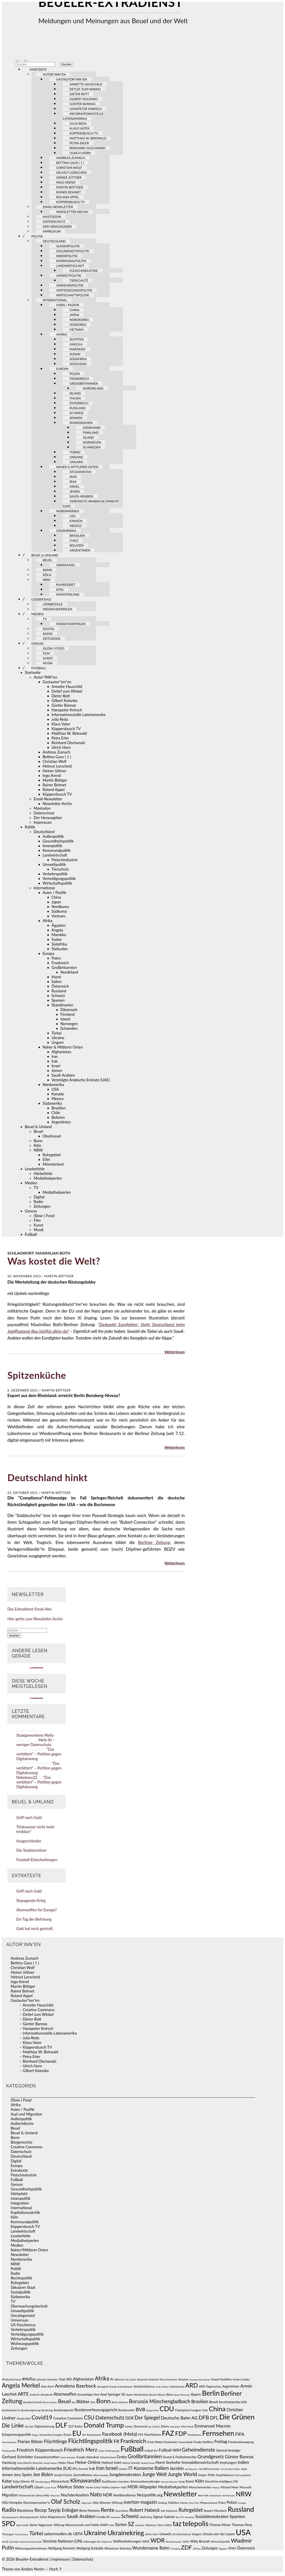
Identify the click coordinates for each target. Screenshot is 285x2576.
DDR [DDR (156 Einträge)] (129, 2418)
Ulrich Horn (80, 153)
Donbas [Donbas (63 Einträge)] (129, 2426)
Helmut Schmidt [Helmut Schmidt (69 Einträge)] (131, 2462)
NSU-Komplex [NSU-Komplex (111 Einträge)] (12, 2502)
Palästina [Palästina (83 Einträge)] (173, 2502)
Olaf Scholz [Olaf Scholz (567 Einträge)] (65, 2501)
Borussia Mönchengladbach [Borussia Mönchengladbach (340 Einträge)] (159, 2401)
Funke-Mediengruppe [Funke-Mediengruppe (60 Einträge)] (109, 2450)
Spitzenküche (36, 1375)
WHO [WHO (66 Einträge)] (186, 2541)
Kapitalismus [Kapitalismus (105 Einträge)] (225, 2475)
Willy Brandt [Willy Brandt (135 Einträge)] (200, 2541)
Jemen (74, 491)
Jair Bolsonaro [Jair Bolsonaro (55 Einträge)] (191, 2469)
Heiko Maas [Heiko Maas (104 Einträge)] (66, 2463)
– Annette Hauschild (36, 2005)
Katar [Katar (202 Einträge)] (7, 2480)
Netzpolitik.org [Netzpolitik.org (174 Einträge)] (150, 2494)
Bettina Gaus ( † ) (70, 163)
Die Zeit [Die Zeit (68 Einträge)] (29, 2426)
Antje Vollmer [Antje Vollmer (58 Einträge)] (162, 2386)
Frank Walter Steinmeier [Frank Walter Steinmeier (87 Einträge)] (162, 2442)
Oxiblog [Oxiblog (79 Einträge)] (162, 2502)
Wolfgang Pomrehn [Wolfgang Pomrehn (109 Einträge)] (61, 2548)
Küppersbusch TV (83, 133)
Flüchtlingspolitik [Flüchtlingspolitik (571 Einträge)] (90, 2440)
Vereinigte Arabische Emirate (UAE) (80, 1079)
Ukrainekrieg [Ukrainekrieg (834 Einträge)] (125, 2533)
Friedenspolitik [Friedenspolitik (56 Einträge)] (9, 2450)
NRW (46, 580)
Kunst (48, 658)
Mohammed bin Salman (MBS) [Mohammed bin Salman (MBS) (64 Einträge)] (34, 2495)
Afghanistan (80, 472)
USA (72, 516)
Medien (37, 614)
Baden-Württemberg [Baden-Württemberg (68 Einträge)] (137, 2394)
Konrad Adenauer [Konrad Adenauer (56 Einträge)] (169, 2481)
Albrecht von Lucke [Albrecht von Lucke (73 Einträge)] (125, 2379)
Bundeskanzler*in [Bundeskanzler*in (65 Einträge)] (11, 2410)
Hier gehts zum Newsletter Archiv (35, 1618)
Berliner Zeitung (154, 1542)
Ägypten (76, 339)
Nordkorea (79, 320)
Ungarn (76, 462)
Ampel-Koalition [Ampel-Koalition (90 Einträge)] (221, 2379)
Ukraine (76, 457)
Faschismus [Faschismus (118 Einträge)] (152, 2434)
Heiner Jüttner (68, 177)
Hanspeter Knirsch (85, 109)
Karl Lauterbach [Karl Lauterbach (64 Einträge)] (243, 2475)
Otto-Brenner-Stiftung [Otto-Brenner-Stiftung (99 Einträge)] (107, 2502)
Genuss (37, 643)
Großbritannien (83, 383)
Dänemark (91, 427)
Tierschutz (78, 280)
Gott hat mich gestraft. (34, 1928)
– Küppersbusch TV (36, 2047)
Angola (75, 344)
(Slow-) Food (53, 648)
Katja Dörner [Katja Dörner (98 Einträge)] (21, 2481)
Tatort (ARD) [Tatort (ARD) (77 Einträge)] (164, 2525)
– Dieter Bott (30, 2019)
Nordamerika (67, 511)
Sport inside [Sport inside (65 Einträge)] (22, 2525)
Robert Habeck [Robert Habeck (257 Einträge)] (144, 2510)
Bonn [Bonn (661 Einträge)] (103, 2401)
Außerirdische (22, 2123)
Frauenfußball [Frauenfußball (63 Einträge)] (185, 2442)
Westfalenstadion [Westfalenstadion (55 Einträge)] (174, 2542)
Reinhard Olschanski (87, 148)
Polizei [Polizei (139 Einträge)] (232, 2502)
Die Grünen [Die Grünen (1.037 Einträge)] (236, 2417)
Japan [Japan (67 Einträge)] (244, 2468)
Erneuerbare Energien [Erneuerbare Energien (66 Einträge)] (51, 2434)
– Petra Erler (30, 2056)
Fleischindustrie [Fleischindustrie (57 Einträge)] (9, 2442)
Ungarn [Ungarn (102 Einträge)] (197, 2534)
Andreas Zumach (70, 158)
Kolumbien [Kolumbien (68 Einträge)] (124, 2481)
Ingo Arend (65, 182)
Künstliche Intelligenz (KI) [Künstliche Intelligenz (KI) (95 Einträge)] (221, 2481)
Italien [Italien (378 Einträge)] (162, 2468)
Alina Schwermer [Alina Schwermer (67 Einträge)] (168, 2379)
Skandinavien (80, 423)
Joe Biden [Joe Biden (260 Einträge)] (43, 2474)
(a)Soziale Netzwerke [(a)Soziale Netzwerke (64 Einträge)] (47, 2379)
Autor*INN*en (54, 74)
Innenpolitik (66, 256)
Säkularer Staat (23, 2287)
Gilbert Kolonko (83, 99)
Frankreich (79, 378)
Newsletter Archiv (72, 212)
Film (46, 653)
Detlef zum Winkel (85, 89)
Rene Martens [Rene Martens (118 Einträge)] (89, 2510)
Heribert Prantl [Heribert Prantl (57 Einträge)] (148, 2463)
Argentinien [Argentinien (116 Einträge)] (230, 2386)
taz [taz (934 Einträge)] (177, 2523)
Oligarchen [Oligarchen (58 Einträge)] (86, 2503)
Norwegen (92, 442)
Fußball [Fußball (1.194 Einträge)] (132, 2448)
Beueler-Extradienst (32, 2559)
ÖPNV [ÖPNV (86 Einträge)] (232, 2548)
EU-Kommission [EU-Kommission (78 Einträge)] (91, 2434)
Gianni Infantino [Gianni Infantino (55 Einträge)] (67, 2457)
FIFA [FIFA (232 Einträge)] (239, 2434)
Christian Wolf (69, 167)
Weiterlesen (174, 1352)
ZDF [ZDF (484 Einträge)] (186, 2547)
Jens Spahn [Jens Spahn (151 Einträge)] (23, 2474)
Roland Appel (67, 197)
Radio (48, 634)
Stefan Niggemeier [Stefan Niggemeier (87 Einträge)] (41, 2525)
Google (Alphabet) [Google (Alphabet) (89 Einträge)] (87, 2457)
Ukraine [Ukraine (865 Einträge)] (95, 2533)
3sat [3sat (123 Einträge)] (62, 2379)
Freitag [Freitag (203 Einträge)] (220, 2441)
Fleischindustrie (83, 270)
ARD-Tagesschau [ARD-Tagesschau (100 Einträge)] (210, 2386)
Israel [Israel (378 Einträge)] (112, 2468)
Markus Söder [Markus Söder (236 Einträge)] (71, 2486)
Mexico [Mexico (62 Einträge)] (216, 2487)
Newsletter (20, 2254)
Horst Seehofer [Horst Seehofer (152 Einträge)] (168, 2462)
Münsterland (67, 594)
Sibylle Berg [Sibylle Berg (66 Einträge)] (146, 2517)
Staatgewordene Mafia (35, 1735)
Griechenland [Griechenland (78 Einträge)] (108, 2457)
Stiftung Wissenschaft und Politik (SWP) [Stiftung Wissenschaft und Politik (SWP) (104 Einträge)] (80, 2525)
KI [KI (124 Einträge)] (33, 2481)
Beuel (47, 560)
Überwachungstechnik (29, 2306)
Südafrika (78, 359)
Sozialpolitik (21, 2292)
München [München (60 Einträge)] (55, 2495)
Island (88, 437)
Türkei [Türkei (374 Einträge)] (36, 2533)
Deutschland (54, 241)
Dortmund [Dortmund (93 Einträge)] (140, 2426)
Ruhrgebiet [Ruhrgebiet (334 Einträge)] (191, 2510)
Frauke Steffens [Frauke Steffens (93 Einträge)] (203, 2442)
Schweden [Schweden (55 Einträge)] (115, 2517)
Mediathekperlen (57, 609)
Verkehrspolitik (69, 285)
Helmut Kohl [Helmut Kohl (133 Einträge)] (111, 2462)
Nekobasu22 (26, 1777)
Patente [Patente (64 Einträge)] (184, 2503)
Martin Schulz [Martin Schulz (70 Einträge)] (93, 2487)
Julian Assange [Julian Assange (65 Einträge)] (100, 2475)
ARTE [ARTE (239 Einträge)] (23, 2393)
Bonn (47, 570)
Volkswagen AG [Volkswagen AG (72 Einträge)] (91, 2541)
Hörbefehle (53, 604)
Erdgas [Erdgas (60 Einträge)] (35, 2435)
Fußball (38, 668)
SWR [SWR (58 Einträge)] (111, 2525)
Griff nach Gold (28, 1817)
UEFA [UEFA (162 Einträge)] (78, 2533)
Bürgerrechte (21, 2142)
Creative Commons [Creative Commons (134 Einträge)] (68, 2418)
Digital (49, 629)
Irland (75, 393)
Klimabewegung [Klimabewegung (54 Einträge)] (42, 2482)
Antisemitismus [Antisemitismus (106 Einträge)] (144, 2386)
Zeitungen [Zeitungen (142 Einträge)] (210, 2548)
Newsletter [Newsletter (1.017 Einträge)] (180, 2493)
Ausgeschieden (28, 1841)
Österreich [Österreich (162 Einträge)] (246, 2548)
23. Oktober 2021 (22, 1492)
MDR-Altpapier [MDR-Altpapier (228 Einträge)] (142, 2486)
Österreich (78, 403)
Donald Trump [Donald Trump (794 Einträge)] (104, 2425)
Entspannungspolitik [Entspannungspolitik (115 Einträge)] (16, 2434)
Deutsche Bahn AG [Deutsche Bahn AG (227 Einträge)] (179, 2417)
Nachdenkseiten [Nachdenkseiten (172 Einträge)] (75, 2494)
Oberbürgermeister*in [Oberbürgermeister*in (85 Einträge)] (36, 2502)
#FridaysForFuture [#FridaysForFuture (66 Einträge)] (11, 2379)
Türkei (74, 452)
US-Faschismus (23, 2324)
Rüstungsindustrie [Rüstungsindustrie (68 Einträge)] (29, 2517)
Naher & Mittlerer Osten (77, 467)
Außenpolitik (68, 246)
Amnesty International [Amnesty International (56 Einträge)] (199, 2379)
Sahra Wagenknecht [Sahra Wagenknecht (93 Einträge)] (53, 2517)
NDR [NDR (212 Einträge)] (107, 2494)
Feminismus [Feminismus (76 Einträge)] (194, 2434)
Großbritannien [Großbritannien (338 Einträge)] (144, 2456)
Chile (73, 540)
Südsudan (78, 364)
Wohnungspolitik (25, 2343)
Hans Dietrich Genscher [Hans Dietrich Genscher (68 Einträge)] (30, 2462)
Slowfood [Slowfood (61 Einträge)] (189, 2517)
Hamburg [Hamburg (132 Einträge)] (9, 2462)
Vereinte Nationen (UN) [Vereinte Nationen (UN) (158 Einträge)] (62, 2541)
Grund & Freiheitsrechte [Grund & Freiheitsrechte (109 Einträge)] (179, 2457)
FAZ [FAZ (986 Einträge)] (168, 2433)
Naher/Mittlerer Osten (29, 2250)
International (55, 300)
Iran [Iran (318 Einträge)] (100, 2468)
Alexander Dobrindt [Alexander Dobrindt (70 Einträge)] (148, 2379)
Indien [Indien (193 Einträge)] (243, 2462)
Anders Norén (32, 2569)
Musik (48, 663)
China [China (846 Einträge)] (217, 2409)
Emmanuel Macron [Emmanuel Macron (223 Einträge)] (212, 2425)
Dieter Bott (79, 94)
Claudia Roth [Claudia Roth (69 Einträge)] (24, 2418)
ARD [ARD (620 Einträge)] (191, 2385)
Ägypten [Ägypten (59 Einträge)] (223, 2548)
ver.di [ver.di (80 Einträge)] (5, 2541)
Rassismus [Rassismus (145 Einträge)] (25, 2510)
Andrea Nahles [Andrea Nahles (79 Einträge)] (241, 2379)
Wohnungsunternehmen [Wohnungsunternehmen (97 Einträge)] (31, 2548)
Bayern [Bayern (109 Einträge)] (196, 2394)
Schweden (92, 447)
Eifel (60, 589)
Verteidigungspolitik (74, 290)
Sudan (74, 354)
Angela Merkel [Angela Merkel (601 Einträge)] (21, 2385)
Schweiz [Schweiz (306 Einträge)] (130, 2516)
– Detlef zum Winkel (36, 2014)
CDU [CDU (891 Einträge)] (166, 2409)
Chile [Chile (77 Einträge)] (205, 2410)
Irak (72, 481)
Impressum (52, 231)
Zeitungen (51, 638)
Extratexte (19, 2170)
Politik (37, 236)
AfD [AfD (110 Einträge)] (69, 2379)
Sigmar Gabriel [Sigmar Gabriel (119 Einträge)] (164, 2517)
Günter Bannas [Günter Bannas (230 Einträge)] (239, 2456)
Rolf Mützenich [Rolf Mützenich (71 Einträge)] (169, 2510)
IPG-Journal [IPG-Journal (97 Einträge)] (80, 2469)
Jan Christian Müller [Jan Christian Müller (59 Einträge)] (230, 2469)
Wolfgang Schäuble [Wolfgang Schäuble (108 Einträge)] (90, 2548)
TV (45, 619)
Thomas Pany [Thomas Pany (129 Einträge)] (242, 2525)
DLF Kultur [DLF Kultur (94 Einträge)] (75, 2426)
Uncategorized (23, 2315)
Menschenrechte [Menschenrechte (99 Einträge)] (200, 2487)
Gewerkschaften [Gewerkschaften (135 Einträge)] (46, 2457)
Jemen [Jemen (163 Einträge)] (7, 2474)
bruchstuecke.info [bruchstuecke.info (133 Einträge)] (233, 2402)
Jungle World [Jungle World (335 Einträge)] (182, 2474)
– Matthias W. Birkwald (39, 2052)
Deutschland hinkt (47, 1477)
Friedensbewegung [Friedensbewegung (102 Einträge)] (241, 2442)
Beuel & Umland (44, 555)
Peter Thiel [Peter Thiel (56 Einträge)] (194, 2503)
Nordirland (93, 388)
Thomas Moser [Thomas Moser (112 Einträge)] (220, 2525)
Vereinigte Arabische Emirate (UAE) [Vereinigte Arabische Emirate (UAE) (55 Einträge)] (25, 2542)
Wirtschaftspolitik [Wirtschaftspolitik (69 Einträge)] (220, 2541)
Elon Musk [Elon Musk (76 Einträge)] (187, 2426)
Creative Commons (26, 2147)
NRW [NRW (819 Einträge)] (244, 2494)
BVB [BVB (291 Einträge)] (140, 2409)
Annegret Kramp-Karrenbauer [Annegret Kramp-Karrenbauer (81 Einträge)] (115, 2386)
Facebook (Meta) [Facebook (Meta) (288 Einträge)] (119, 2434)
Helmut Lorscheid (71, 172)
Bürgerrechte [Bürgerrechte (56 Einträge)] (152, 2410)
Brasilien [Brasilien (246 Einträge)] (199, 2401)
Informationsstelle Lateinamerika (78, 714)
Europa (62, 369)
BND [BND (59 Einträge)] (92, 2402)
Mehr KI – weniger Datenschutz (35, 1742)
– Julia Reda (29, 2037)
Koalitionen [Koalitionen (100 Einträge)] (109, 2481)
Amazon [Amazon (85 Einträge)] (183, 2379)
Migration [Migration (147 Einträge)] (10, 2495)
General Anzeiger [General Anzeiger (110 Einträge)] (228, 2450)
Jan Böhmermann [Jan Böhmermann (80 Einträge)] (209, 2469)
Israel (74, 486)
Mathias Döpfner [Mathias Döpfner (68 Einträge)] (111, 2487)
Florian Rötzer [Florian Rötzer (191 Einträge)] (30, 2441)
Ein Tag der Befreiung (33, 1919)
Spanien (75, 418)
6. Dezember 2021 (22, 1390)
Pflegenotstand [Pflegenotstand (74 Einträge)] (208, 2502)
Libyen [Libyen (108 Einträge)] (38, 2487)
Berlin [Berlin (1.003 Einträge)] (211, 2393)
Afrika (61, 334)
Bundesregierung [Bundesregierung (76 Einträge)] (31, 2410)
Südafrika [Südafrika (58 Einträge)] (139, 2525)
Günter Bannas (82, 104)
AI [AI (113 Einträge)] (111, 2379)
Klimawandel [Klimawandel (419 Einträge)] (85, 2480)
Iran (73, 477)
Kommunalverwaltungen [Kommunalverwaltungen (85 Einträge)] (145, 2481)
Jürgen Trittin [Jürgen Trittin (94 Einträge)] (206, 2475)
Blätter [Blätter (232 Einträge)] (83, 2401)
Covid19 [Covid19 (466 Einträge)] (41, 2417)
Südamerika (66, 531)
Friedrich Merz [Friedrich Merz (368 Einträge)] (80, 2449)
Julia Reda (78, 123)
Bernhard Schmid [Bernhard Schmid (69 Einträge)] (32, 2402)
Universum (19, 2320)
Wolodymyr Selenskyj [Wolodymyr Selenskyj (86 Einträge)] (117, 2548)
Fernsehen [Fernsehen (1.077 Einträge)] (218, 2433)
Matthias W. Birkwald (87, 138)
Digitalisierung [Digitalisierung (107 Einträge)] (44, 2426)
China (74, 310)
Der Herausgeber (57, 226)
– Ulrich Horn (31, 2066)
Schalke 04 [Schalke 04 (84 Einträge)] (103, 2517)
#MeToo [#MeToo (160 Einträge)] (29, 2379)
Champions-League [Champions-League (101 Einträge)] (188, 2410)
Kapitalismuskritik (25, 2212)
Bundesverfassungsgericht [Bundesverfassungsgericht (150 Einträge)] (96, 2409)
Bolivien (76, 545)
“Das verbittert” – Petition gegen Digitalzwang (38, 1754)
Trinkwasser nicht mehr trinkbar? (35, 1829)
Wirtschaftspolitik (72, 295)
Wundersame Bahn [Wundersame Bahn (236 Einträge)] (150, 2547)
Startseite (38, 69)
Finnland (91, 432)
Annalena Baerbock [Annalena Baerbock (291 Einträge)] (75, 2386)
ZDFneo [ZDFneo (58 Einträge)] (197, 2548)
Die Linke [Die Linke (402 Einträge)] (13, 2425)
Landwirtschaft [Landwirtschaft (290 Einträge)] (17, 2486)
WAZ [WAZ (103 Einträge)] (145, 2541)
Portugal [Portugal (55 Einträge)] (242, 2503)
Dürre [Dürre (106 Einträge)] (165, 2426)
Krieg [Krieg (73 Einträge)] (182, 2481)
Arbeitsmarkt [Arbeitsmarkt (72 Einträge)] (177, 2386)
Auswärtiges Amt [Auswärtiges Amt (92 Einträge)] (88, 2394)
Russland (77, 408)
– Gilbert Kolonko (34, 2070)
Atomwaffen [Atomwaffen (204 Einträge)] (64, 2393)
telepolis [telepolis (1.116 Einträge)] (196, 2523)
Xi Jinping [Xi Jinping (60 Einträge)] (175, 2548)
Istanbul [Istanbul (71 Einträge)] (123, 2468)
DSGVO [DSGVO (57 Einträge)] (156, 2426)
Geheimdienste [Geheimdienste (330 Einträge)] (198, 2450)
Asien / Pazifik (67, 305)
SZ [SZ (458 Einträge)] (131, 2523)
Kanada (76, 521)
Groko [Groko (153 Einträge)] (122, 2456)
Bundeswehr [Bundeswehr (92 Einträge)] (126, 2410)
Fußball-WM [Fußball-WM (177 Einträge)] (170, 2450)
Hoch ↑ (55, 2569)
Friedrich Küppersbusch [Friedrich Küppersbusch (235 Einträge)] (40, 2449)
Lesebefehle (41, 599)
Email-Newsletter (58, 207)
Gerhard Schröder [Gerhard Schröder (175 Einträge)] (17, 2456)
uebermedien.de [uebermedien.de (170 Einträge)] (58, 2533)
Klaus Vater (79, 128)
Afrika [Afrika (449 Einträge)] (102, 2378)
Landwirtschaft (70, 266)
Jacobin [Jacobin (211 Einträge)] (177, 2468)
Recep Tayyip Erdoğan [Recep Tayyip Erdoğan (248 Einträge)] (56, 2510)
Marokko (77, 349)
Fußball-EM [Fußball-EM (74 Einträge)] (151, 2450)
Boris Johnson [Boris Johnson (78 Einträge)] (120, 2402)
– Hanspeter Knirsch (36, 2028)
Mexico (75, 526)
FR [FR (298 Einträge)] (116, 2441)
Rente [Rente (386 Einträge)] (107, 2509)
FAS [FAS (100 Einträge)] (140, 2434)
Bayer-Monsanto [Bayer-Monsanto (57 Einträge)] (182, 2394)
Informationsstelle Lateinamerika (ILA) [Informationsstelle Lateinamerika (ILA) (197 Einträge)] (36, 2468)
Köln (47, 575)
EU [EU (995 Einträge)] (76, 2433)
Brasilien (77, 535)
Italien (75, 398)
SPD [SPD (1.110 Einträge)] (8, 2523)
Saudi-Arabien (81, 496)
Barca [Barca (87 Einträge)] (170, 2394)
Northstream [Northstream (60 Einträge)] (228, 2495)
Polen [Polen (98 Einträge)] (222, 2502)
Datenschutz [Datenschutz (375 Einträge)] (109, 2417)
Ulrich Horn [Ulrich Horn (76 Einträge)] (152, 2534)
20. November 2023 (24, 1276)
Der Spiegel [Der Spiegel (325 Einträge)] (147, 2418)
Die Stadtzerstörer (31, 1850)
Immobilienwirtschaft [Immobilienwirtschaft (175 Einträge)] (200, 2462)
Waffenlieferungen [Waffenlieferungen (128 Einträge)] (127, 2541)
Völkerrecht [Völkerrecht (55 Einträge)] (106, 2542)
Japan (74, 315)
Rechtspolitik (21, 2278)
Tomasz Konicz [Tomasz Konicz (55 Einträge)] (21, 2534)
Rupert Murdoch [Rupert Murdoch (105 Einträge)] (215, 2510)
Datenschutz (54, 221)
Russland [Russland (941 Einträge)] (241, 2509)
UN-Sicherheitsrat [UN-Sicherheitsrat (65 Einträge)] (181, 2534)
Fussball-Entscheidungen (36, 1859)
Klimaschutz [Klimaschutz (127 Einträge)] (60, 2481)
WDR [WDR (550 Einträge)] (158, 2540)
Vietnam (76, 329)
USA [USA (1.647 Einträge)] (243, 2532)
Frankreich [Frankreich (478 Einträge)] (133, 2441)
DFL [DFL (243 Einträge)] (214, 2417)
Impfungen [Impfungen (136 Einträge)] (228, 2462)
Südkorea (77, 324)
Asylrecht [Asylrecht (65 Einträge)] (34, 2394)
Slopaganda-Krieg (30, 1900)
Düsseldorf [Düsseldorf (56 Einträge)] (175, 2426)
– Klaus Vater (30, 2042)
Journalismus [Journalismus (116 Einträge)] (82, 2475)
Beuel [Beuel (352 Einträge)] (64, 2401)
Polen (74, 374)
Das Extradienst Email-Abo (29, 1609)
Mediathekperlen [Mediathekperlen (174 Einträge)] (173, 2486)
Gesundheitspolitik (72, 251)
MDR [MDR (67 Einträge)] (123, 2487)
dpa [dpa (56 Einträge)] (150, 2426)
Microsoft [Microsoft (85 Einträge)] (245, 2487)
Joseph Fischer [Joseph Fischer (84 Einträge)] (63, 2475)
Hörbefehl (19, 2193)
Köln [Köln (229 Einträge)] (199, 2480)
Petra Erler (79, 143)
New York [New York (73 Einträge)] (203, 2495)
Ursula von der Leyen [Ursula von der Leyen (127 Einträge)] (219, 2534)
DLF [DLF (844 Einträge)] (61, 2425)
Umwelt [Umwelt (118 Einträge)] (165, 2534)
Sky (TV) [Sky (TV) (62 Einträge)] (180, 2517)
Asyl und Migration (26, 2114)
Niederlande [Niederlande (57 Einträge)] (215, 2495)
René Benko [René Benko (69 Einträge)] (121, 2510)
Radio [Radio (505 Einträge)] (9, 2509)
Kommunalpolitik (71, 261)
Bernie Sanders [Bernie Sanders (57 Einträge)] (50, 2402)
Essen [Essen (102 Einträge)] (67, 2434)
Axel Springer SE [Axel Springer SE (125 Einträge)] (112, 2394)
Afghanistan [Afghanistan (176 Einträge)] (83, 2378)
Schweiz (76, 413)
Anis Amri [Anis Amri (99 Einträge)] (47, 2386)
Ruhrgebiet (65, 584)
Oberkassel (65, 565)
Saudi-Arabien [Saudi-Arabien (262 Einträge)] (81, 2516)
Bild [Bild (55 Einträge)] (73, 2402)
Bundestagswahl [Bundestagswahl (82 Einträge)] (64, 2410)
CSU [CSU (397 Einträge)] (89, 2417)
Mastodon (52, 217)
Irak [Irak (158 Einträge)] (92, 2468)
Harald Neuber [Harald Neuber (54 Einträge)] (50, 2463)
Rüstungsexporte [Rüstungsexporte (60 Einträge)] (10, 2517)
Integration (20, 2203)
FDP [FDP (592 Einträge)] (181, 2433)
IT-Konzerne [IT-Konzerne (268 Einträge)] (141, 2468)
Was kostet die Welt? (53, 1261)
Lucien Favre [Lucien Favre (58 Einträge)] (51, 2487)
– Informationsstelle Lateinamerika (48, 2033)
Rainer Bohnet (68, 192)
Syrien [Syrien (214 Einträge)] (121, 2524)
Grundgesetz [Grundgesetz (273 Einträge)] (210, 2456)
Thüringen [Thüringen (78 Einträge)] (8, 2534)
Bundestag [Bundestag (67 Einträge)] (47, 2410)
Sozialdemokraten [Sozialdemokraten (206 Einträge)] (212, 2516)
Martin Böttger (69, 187)
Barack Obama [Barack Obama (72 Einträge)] (157, 2394)
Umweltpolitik (68, 275)
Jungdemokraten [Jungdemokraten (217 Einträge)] (125, 2474)
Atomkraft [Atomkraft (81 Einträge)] (47, 2394)
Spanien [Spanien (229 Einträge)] (237, 2516)
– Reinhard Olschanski (38, 2061)
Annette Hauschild (85, 84)
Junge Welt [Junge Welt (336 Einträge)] (154, 2474)
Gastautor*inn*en (71, 79)
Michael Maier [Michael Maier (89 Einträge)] (230, 2487)
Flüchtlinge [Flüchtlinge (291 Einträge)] (55, 2441)
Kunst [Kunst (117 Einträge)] (190, 2481)
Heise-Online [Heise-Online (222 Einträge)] (88, 2462)
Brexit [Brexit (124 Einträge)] (213, 2402)
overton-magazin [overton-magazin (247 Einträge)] (140, 2502)
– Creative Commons (37, 2009)
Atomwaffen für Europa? (36, 1909)
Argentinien (79, 550)
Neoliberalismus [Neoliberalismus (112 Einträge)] (124, 2495)
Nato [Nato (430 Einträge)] (96, 2494)
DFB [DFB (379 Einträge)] (204, 2417)
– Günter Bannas (33, 2023)
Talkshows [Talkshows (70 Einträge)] (150, 2525)
